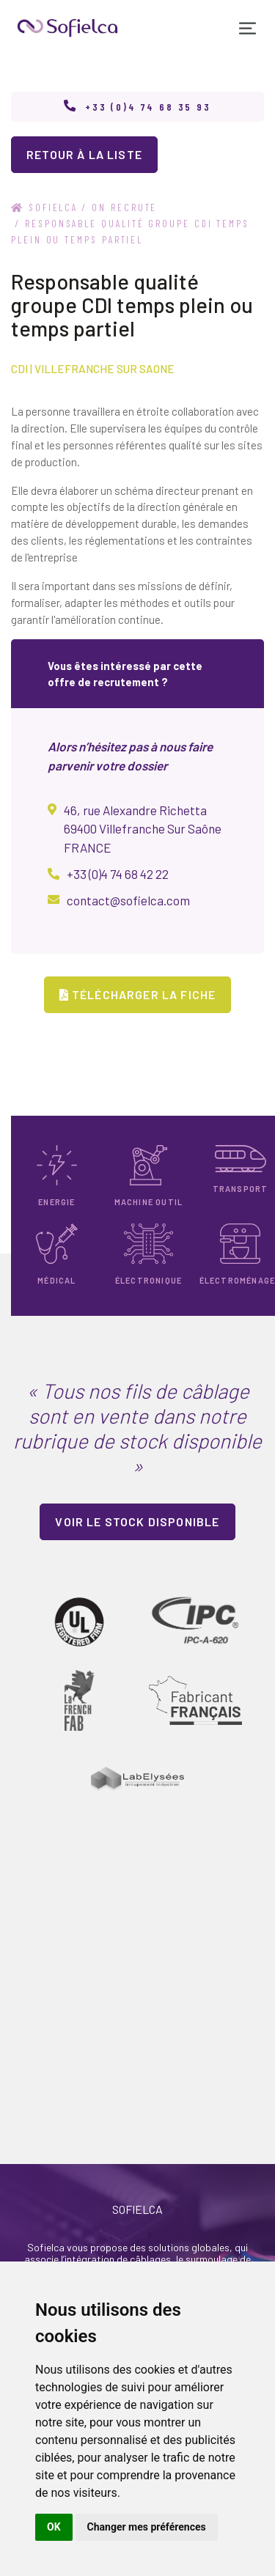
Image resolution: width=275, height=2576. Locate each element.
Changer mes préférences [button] (146, 2527)
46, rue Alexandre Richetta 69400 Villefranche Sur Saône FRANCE (142, 829)
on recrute (124, 207)
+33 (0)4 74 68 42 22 (118, 873)
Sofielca (44, 207)
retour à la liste (84, 154)
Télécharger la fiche (137, 994)
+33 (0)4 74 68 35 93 (148, 106)
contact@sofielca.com (128, 900)
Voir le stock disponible (137, 1521)
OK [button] (54, 2527)
